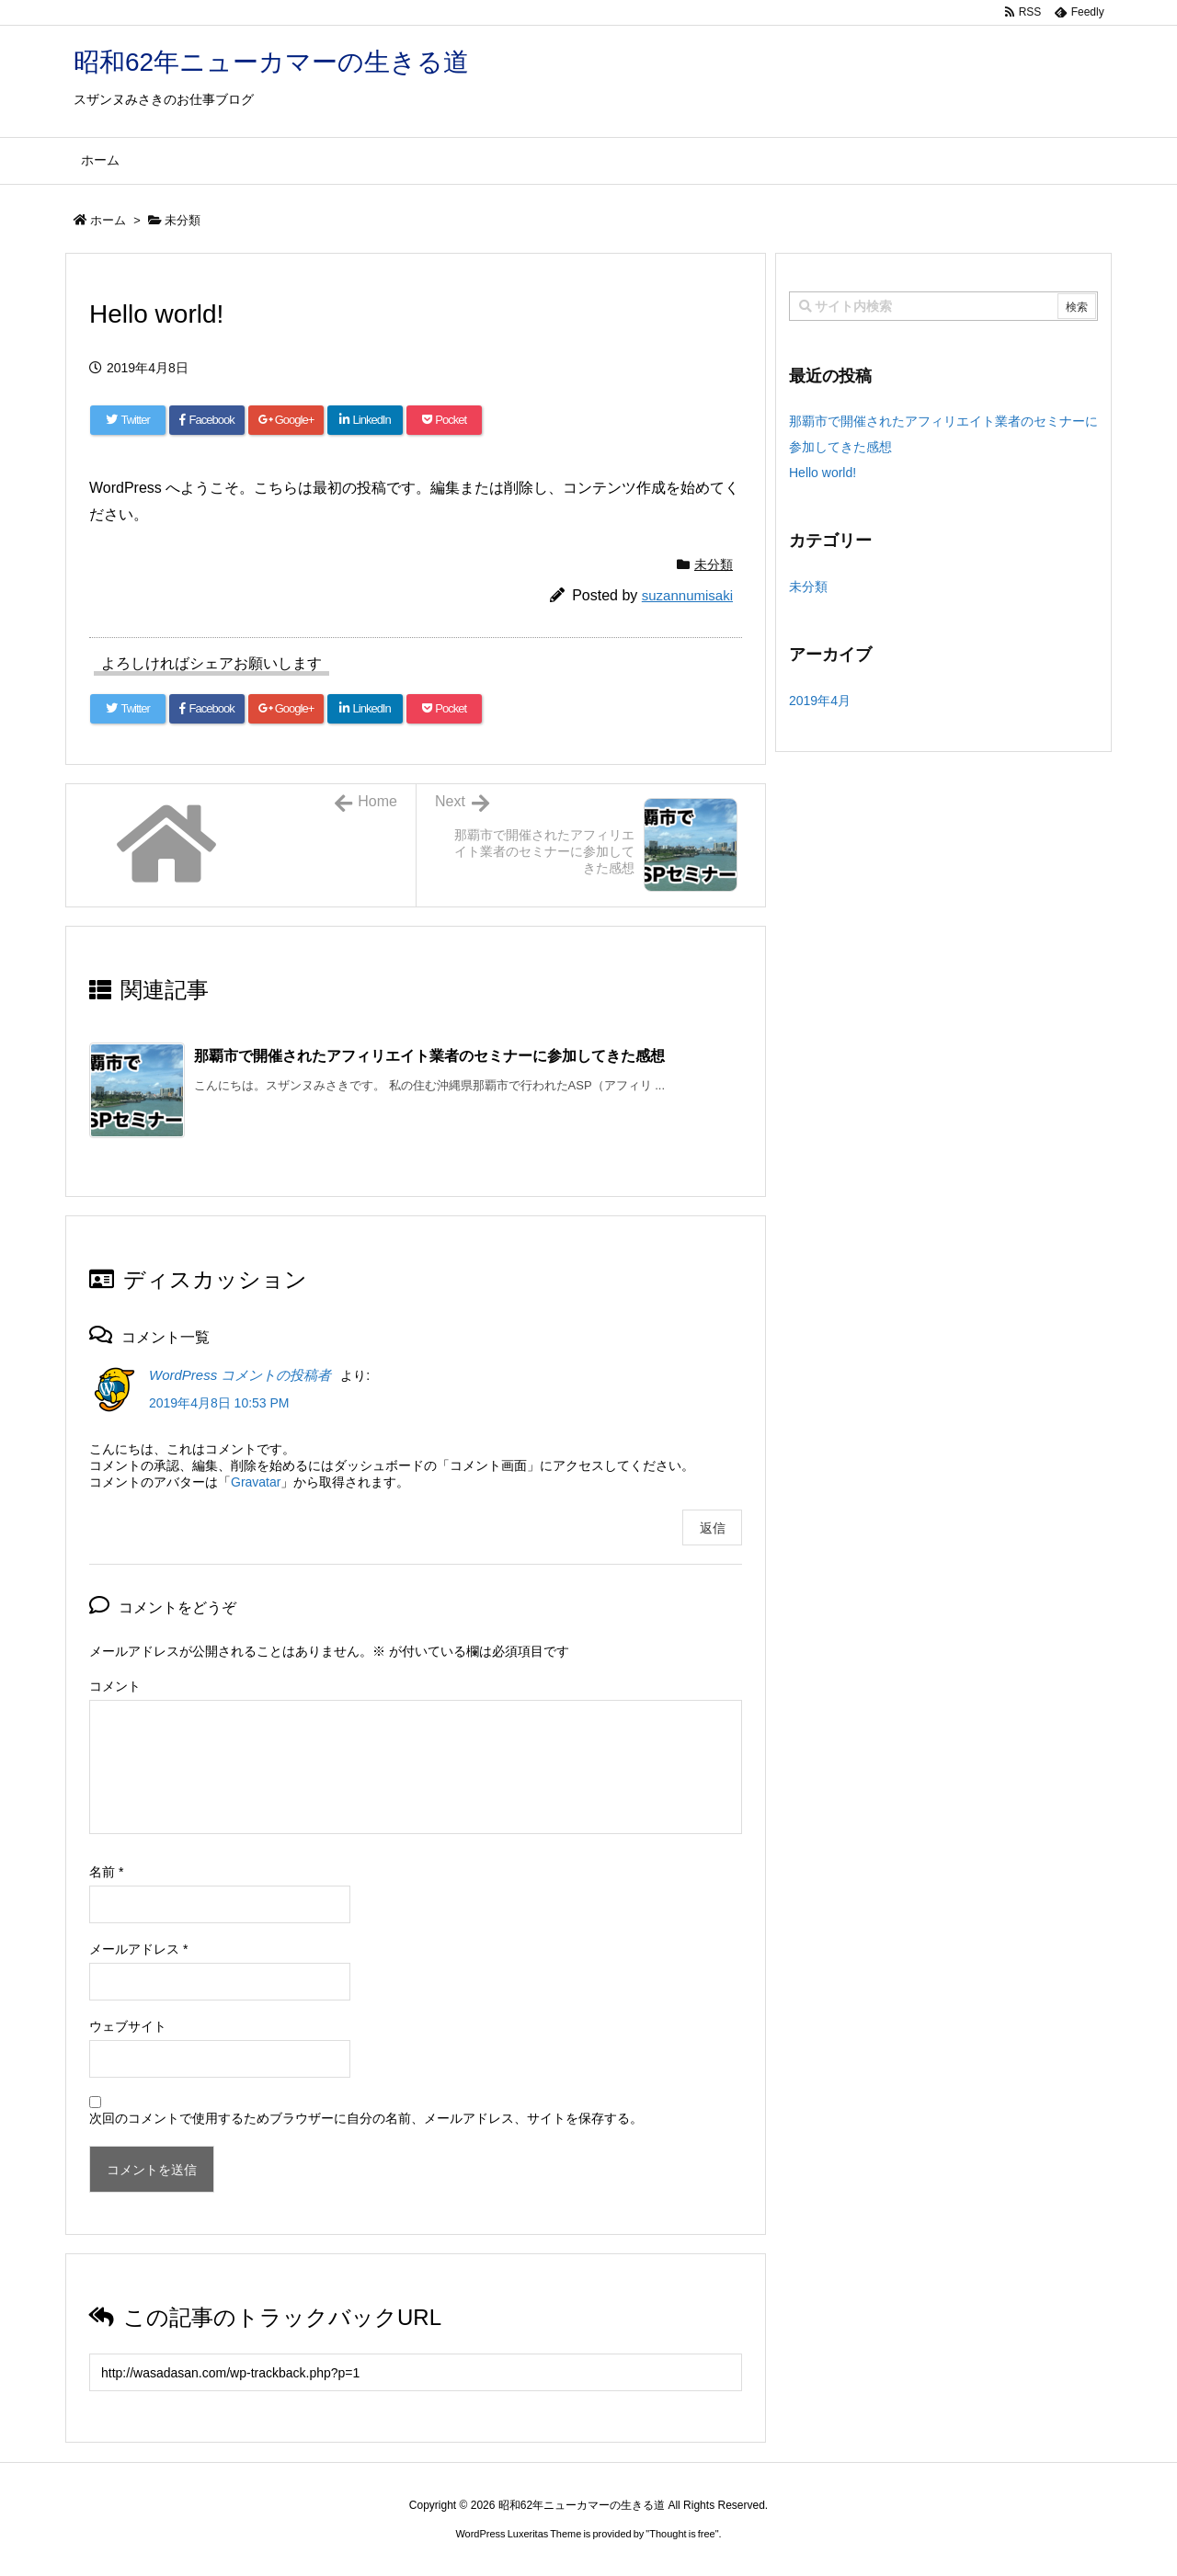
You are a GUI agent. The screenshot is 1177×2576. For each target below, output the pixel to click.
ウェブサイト (127, 2026)
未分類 (182, 220)
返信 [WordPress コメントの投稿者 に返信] (713, 1528)
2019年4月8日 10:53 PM (219, 1403)
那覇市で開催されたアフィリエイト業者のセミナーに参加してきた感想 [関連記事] (429, 1056)
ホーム (108, 220)
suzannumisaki (687, 595)
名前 (106, 1871)
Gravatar (255, 1482)
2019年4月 (820, 700)
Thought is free (681, 2533)
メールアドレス (138, 1949)
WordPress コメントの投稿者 (240, 1375)
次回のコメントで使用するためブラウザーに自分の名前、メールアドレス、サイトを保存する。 (366, 2118)
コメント (115, 1686)
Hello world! (822, 472)
